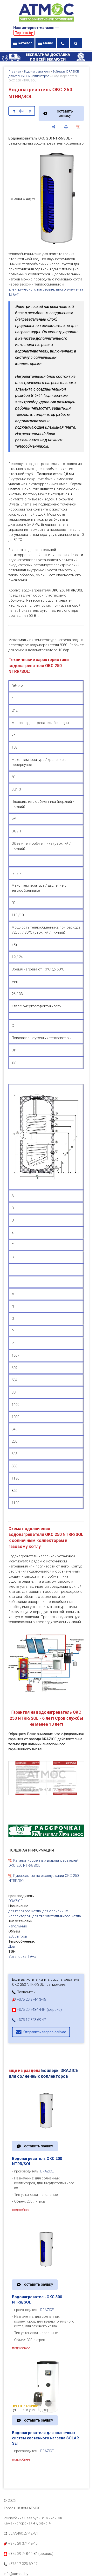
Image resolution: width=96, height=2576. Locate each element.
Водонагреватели (37, 71)
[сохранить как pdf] (78, 127)
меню (45, 43)
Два (11, 1946)
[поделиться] (53, 127)
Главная (14, 71)
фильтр (25, 111)
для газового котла (24, 1911)
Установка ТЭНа (22, 1956)
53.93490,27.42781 (23, 2533)
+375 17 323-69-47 (29, 2020)
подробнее (21, 2210)
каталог (22, 43)
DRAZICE (15, 1901)
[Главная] (46, 22)
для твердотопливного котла (56, 1916)
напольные (17, 1926)
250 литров (17, 1936)
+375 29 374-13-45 (29, 1999)
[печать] (66, 127)
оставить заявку (65, 113)
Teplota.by (24, 33)
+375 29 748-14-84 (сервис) (37, 2009)
